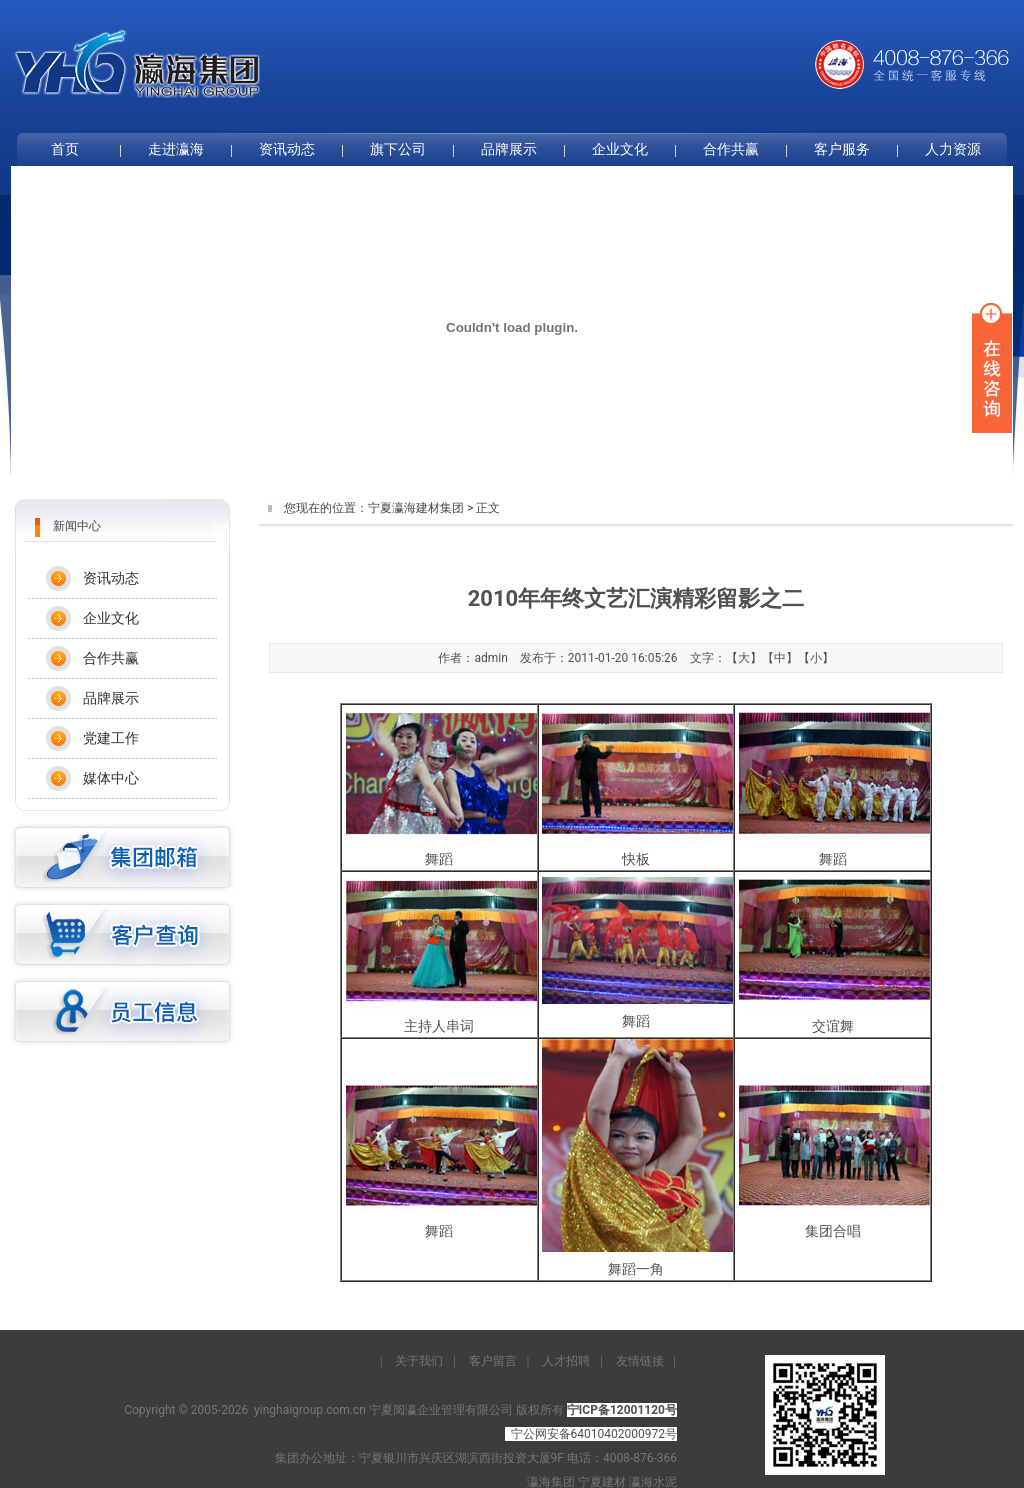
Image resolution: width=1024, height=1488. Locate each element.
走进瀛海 (176, 149)
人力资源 (953, 149)
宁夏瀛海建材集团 (416, 508)
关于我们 (419, 1361)
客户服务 (842, 149)
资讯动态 (287, 149)
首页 (65, 149)
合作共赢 (731, 149)
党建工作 (111, 738)
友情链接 (640, 1361)
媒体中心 (111, 778)
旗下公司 (398, 149)
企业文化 (620, 149)
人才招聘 (566, 1361)
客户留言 (493, 1361)
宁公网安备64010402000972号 (594, 1434)
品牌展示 (509, 149)
